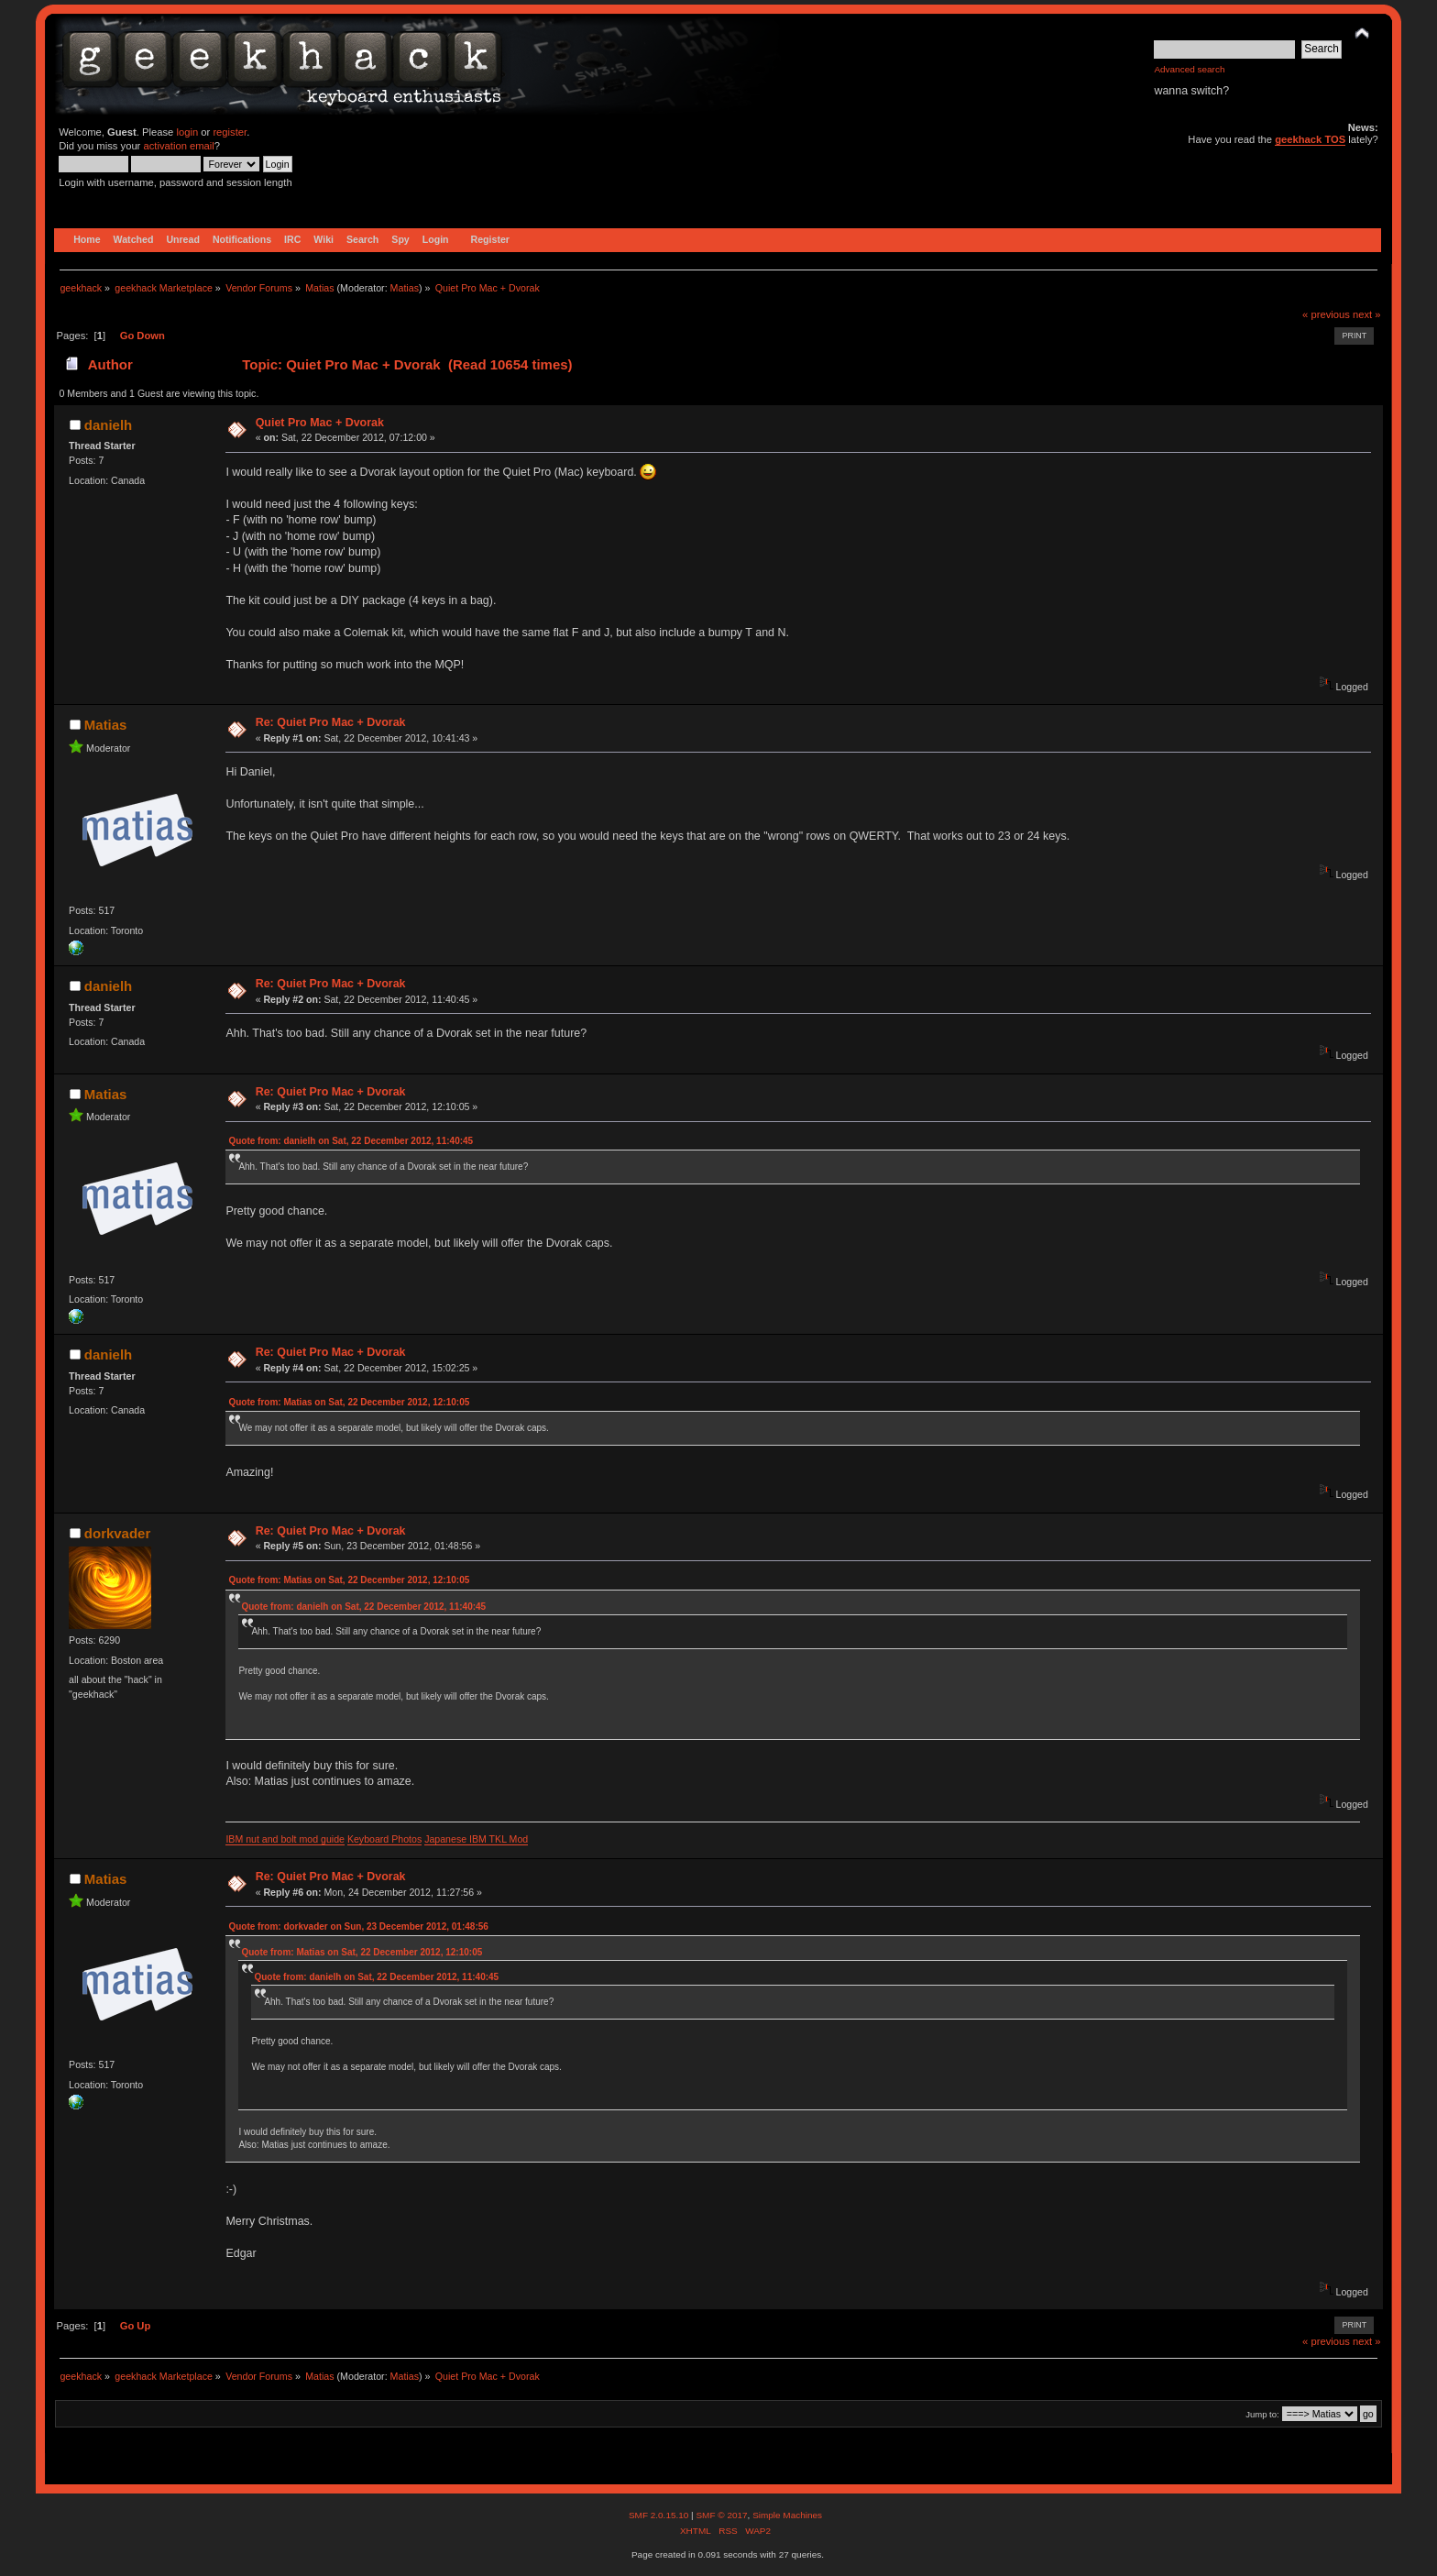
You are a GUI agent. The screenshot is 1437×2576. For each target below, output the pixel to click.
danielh (108, 425)
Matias (404, 287)
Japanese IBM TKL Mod (476, 1838)
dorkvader (117, 1533)
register (230, 132)
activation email (178, 145)
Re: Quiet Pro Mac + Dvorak (331, 722)
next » (1367, 314)
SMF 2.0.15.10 (660, 2515)
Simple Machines (787, 2515)
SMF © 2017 (721, 2515)
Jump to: (1262, 2414)
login (187, 132)
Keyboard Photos (384, 1838)
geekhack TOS (1310, 139)
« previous (1326, 314)
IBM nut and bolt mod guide (285, 1838)
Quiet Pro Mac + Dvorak (320, 422)
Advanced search (1189, 69)
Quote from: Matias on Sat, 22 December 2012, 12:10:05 (348, 1402)
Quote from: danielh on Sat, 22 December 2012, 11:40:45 (350, 1141)
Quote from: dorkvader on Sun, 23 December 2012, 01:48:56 (358, 1926)
